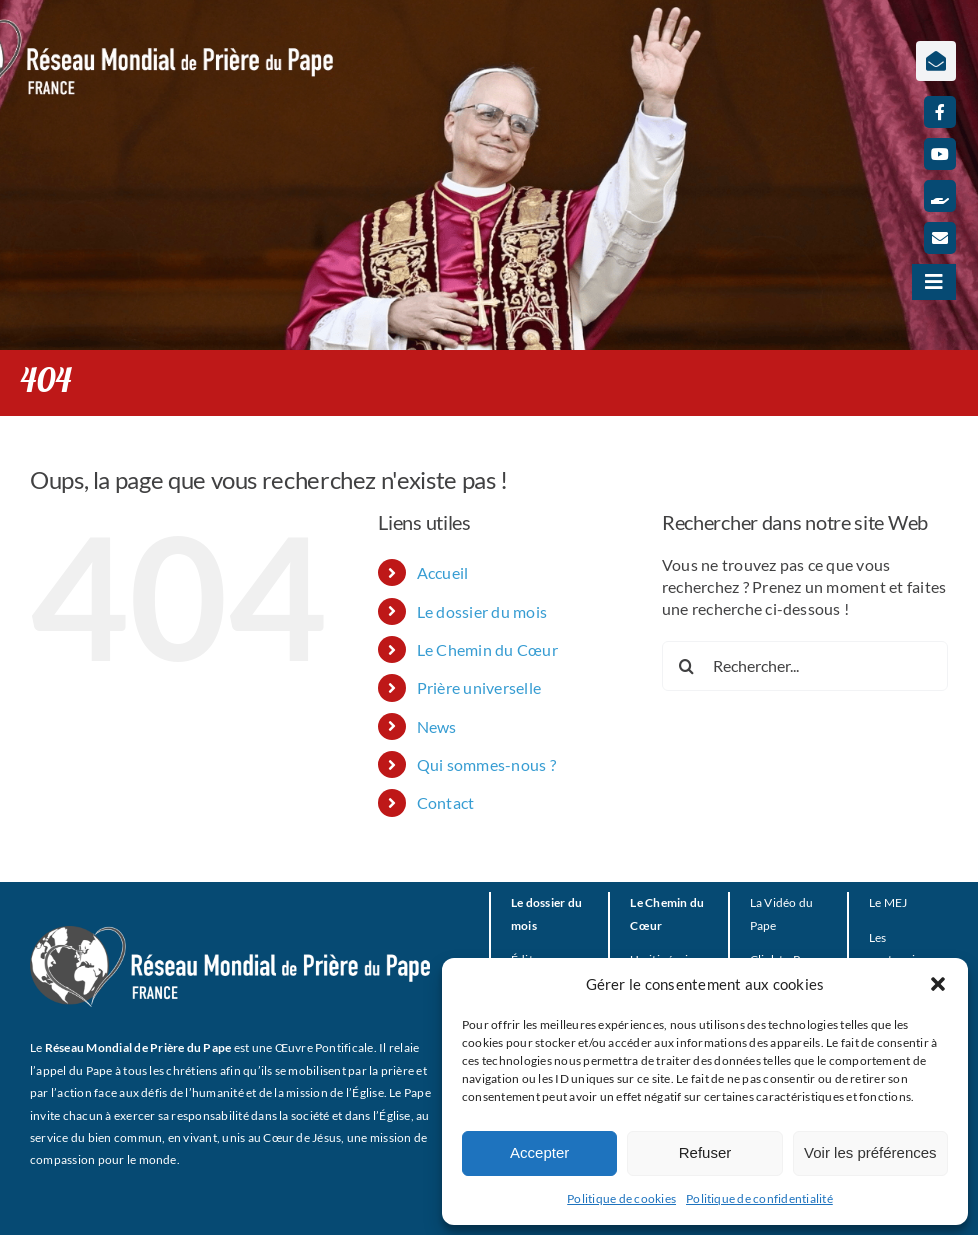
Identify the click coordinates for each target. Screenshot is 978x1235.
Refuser (705, 1152)
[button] (938, 984)
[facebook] (940, 112)
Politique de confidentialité (759, 1198)
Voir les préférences (870, 1152)
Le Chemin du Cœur (487, 649)
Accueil (443, 572)
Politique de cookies (621, 1198)
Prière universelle (479, 687)
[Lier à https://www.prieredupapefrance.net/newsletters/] (936, 61)
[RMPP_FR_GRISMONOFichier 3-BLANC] (230, 933)
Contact (446, 802)
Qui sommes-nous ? (486, 764)
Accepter (539, 1152)
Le (875, 902)
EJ (901, 902)
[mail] (940, 238)
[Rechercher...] (805, 666)
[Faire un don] (940, 196)
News (437, 726)
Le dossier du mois (482, 611)
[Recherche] (687, 666)
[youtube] (940, 154)
